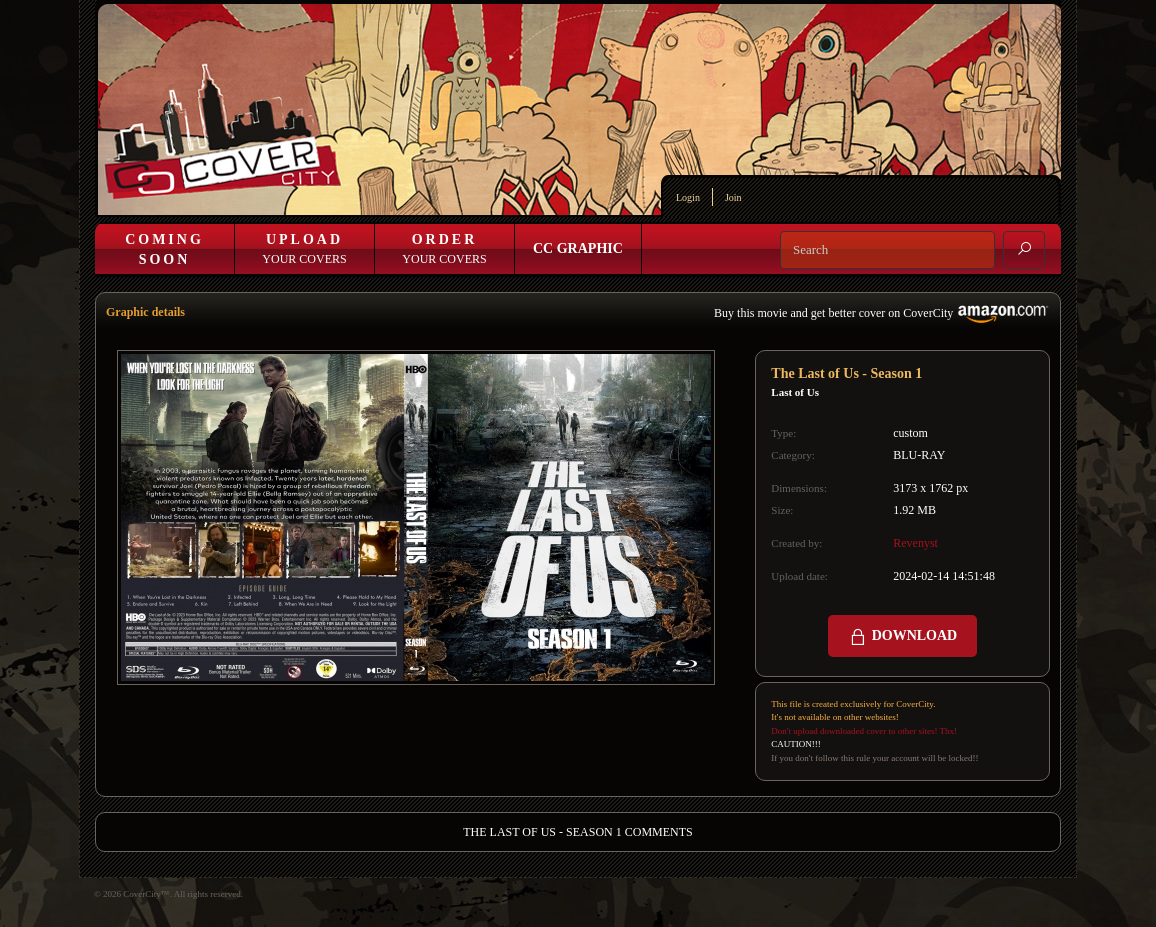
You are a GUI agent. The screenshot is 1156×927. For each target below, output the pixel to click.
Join (733, 197)
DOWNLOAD (902, 637)
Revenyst (915, 543)
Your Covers (304, 249)
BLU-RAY (919, 455)
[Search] (887, 250)
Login (688, 197)
